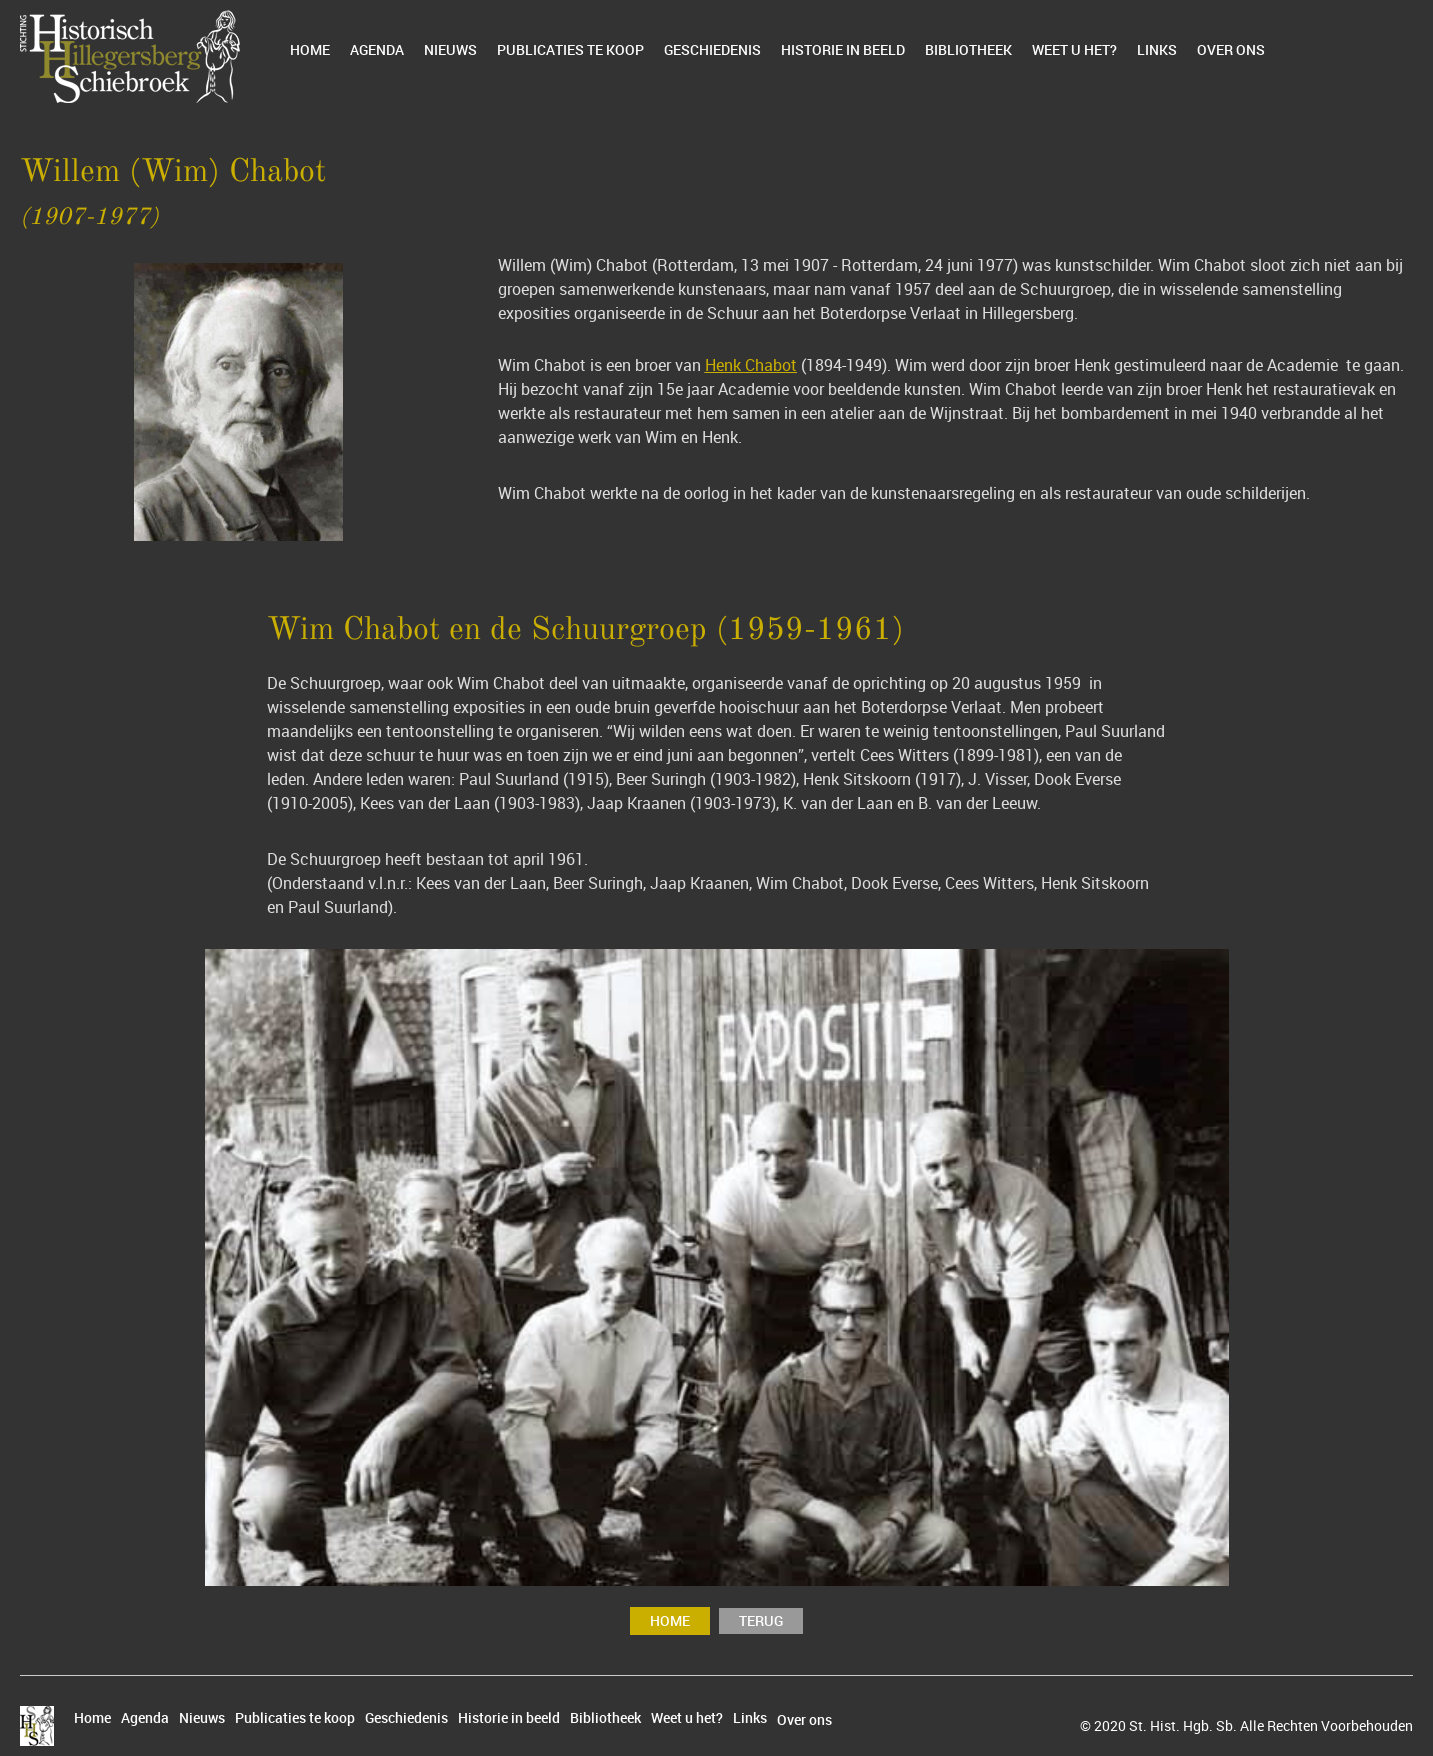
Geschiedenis (712, 49)
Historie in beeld (843, 49)
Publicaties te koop (570, 49)
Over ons (1231, 49)
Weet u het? (1074, 49)
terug (761, 1620)
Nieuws (450, 49)
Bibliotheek (968, 49)
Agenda (377, 49)
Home (310, 49)
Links (1157, 49)
